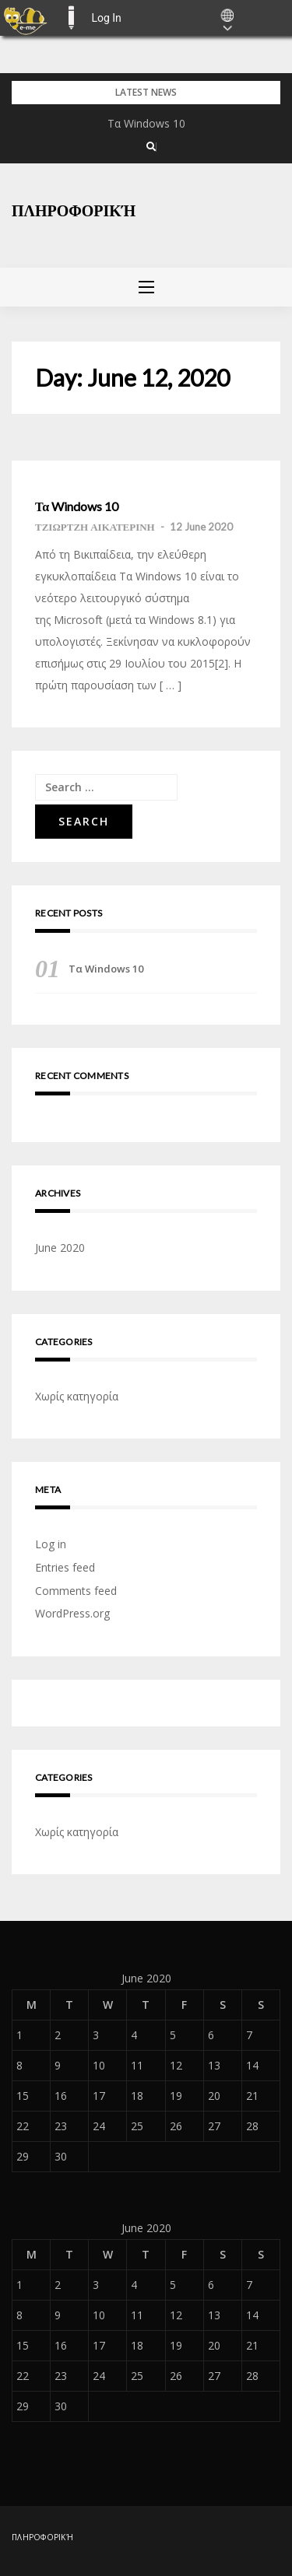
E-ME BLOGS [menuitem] (71, 18)
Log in (50, 1544)
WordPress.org (72, 1613)
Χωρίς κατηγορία (76, 1396)
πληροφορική (73, 210)
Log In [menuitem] (106, 18)
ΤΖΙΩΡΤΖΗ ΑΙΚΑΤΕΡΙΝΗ (95, 526)
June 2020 (60, 1247)
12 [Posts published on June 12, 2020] (176, 2065)
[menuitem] (25, 18)
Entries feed (65, 1567)
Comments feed (76, 1590)
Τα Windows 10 (146, 123)
